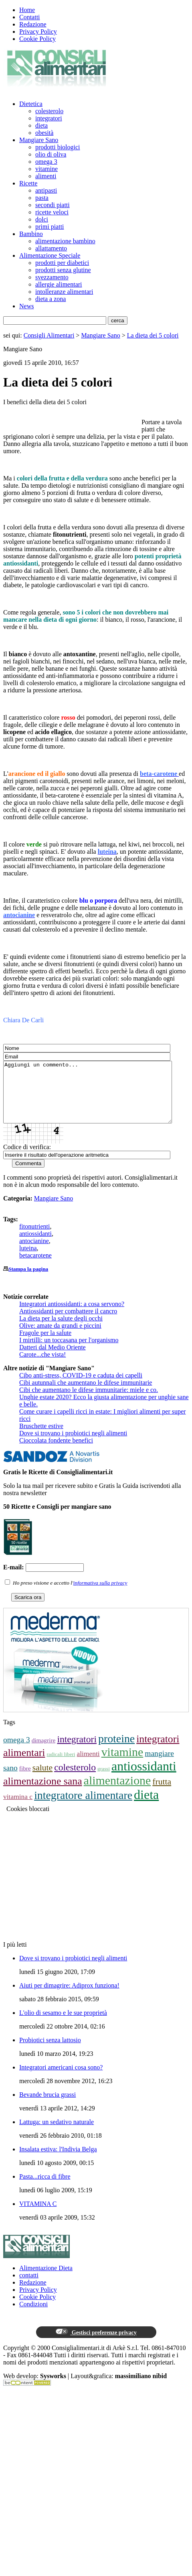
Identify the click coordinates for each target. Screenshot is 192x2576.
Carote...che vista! (42, 1366)
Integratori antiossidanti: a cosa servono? (71, 1315)
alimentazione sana (42, 1793)
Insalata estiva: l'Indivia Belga (58, 2161)
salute (42, 1779)
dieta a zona (50, 298)
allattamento (51, 248)
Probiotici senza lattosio (50, 2052)
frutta (161, 1794)
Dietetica (30, 103)
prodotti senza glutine (63, 270)
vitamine (46, 168)
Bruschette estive (41, 1438)
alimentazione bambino (65, 241)
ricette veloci (52, 212)
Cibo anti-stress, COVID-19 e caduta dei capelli (80, 1387)
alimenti (45, 176)
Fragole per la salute (45, 1344)
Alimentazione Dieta (46, 2280)
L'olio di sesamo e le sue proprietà (63, 2024)
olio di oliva (50, 154)
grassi (103, 1781)
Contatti (29, 17)
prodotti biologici (57, 147)
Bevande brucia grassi (47, 2106)
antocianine (34, 1252)
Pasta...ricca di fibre (45, 2188)
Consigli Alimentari (49, 335)
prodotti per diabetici (62, 262)
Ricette (28, 183)
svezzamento (52, 277)
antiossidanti (35, 1245)
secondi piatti (52, 204)
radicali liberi (60, 1766)
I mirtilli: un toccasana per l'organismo (68, 1352)
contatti (28, 2287)
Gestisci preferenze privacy (95, 2344)
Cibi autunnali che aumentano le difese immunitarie (85, 1394)
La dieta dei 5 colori (153, 335)
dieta (41, 125)
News (26, 306)
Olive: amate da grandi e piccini (60, 1337)
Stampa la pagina (28, 1281)
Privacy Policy (38, 31)
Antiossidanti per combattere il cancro (68, 1323)
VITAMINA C (38, 2215)
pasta (42, 197)
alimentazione (117, 1792)
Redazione (32, 24)
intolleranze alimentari (64, 291)
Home (27, 9)
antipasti (46, 190)
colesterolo (49, 111)
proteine (116, 1750)
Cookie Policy (37, 38)
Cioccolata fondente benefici (56, 1452)
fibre (25, 1780)
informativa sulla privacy (100, 1595)
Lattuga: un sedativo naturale (56, 2133)
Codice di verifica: (27, 1159)
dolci (41, 219)
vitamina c (17, 1809)
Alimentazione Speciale (49, 255)
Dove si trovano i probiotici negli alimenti (73, 1445)
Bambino (31, 233)
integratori (48, 118)
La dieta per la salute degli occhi (61, 1330)
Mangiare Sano (38, 139)
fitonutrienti (34, 1238)
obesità (44, 132)
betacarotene (35, 1267)
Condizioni (33, 2316)
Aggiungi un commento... (97, 1098)
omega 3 (46, 161)
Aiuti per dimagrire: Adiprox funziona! (69, 1997)
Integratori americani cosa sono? (61, 2079)
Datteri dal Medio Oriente (52, 1359)
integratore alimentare (83, 1807)
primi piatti (49, 226)
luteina (28, 1260)
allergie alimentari (58, 284)
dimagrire (44, 1752)
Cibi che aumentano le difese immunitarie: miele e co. (88, 1401)
